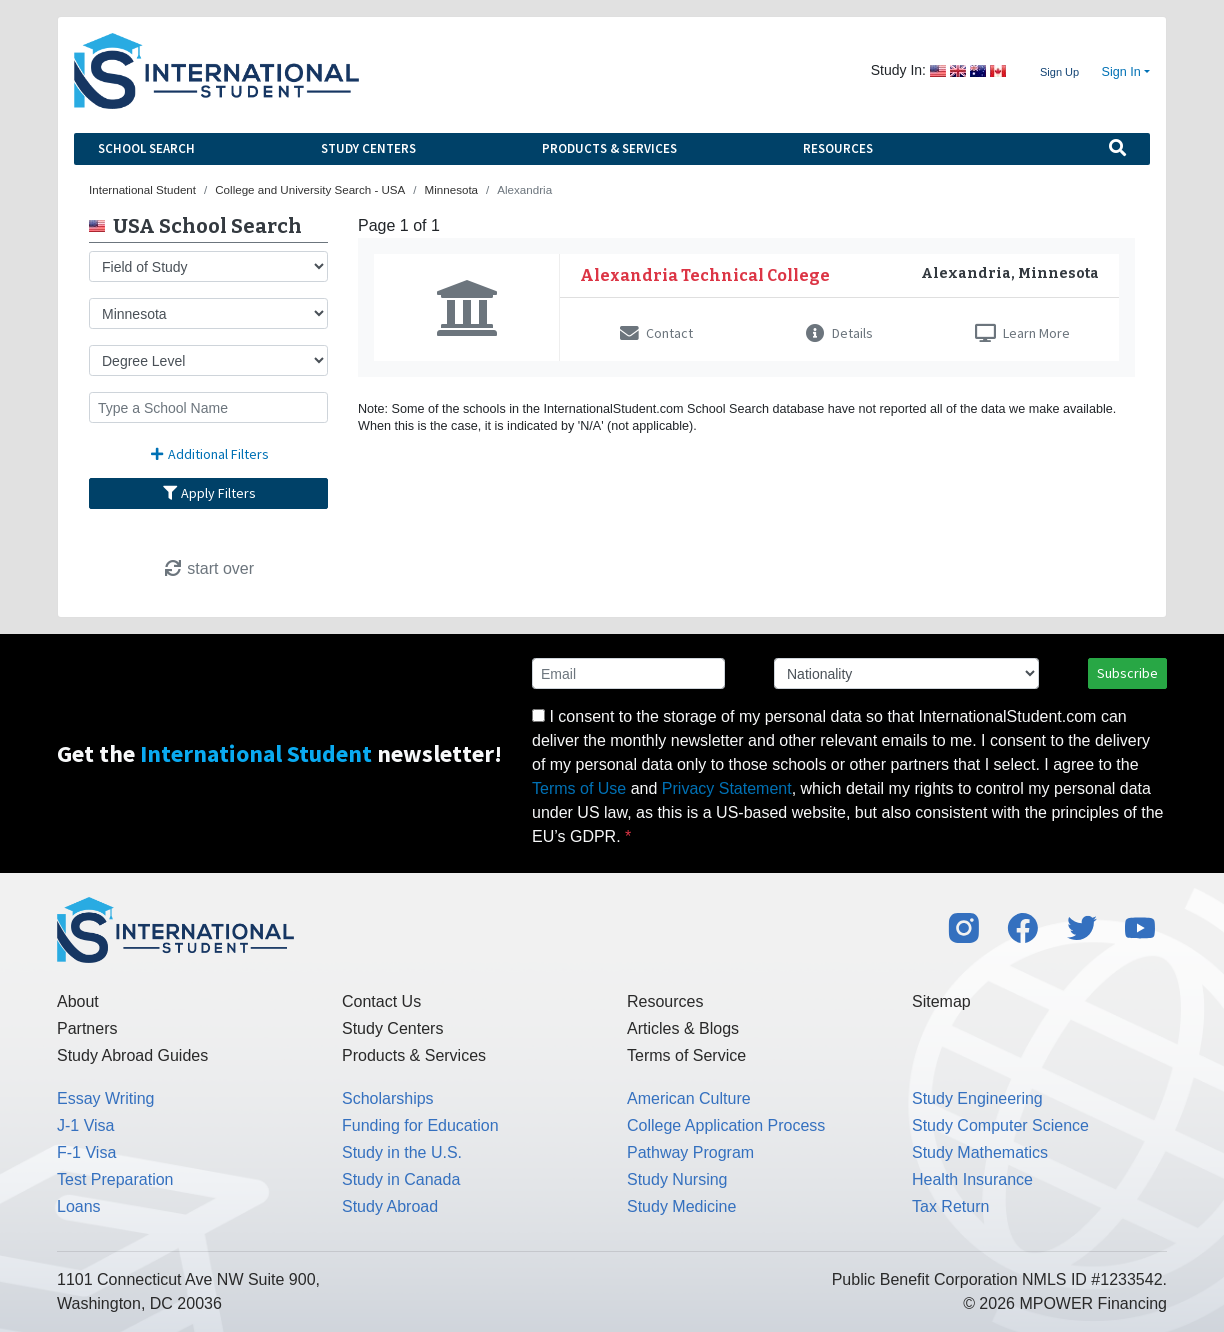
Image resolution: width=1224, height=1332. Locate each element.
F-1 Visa (86, 1152)
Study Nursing (677, 1179)
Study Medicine (681, 1206)
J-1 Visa (86, 1125)
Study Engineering (977, 1098)
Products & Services (609, 148)
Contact (656, 333)
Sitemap (941, 1001)
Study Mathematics (980, 1152)
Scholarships (388, 1098)
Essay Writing (106, 1098)
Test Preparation (115, 1179)
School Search (146, 148)
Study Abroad (390, 1206)
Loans (79, 1206)
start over (208, 568)
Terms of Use (579, 788)
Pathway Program (690, 1152)
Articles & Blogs (683, 1028)
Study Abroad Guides (132, 1055)
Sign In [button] (1121, 72)
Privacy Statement (727, 788)
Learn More (1022, 333)
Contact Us (381, 1001)
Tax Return (950, 1206)
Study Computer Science (1000, 1125)
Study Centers (368, 148)
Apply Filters (209, 493)
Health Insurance (972, 1179)
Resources (838, 148)
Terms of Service (686, 1055)
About (78, 1001)
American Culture (689, 1098)
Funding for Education (420, 1125)
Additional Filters (209, 454)
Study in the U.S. (402, 1152)
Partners (87, 1028)
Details (839, 333)
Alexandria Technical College (705, 275)
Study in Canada (401, 1179)
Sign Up (1059, 72)
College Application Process (726, 1125)
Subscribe (1127, 673)
